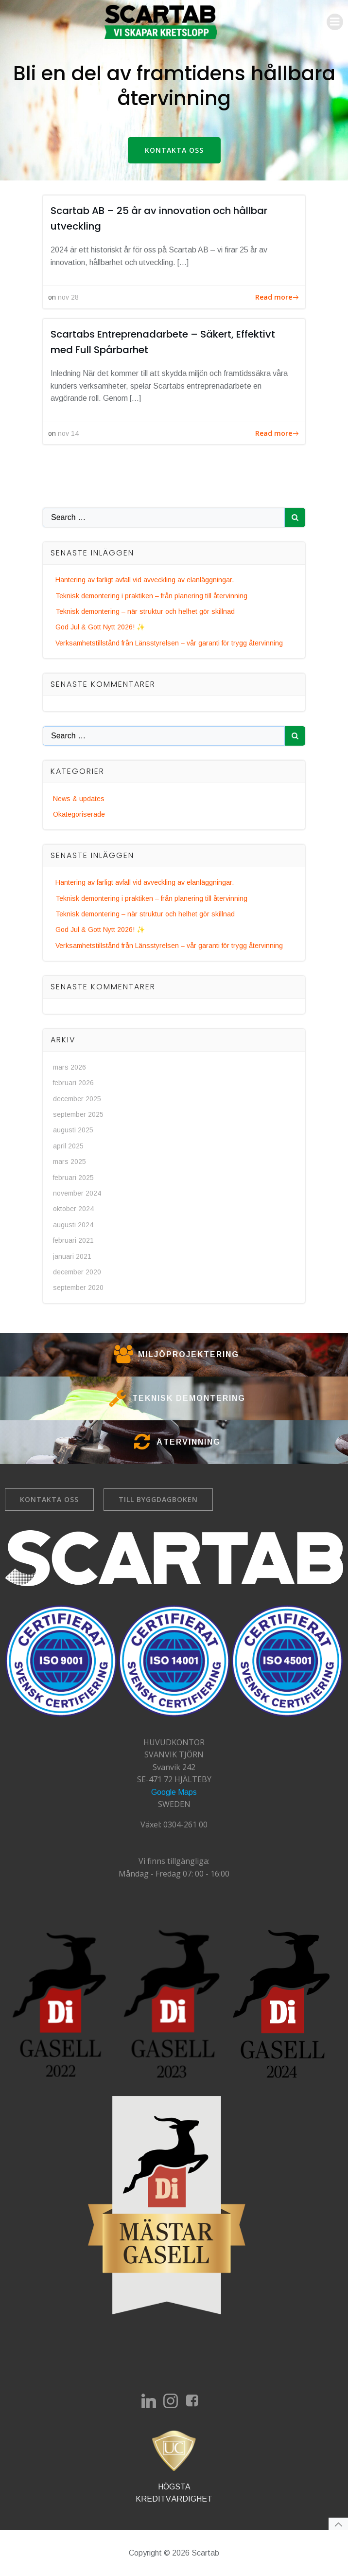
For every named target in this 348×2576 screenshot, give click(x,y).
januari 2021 (72, 1256)
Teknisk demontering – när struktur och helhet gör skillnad (145, 611)
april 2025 (68, 1146)
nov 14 (68, 433)
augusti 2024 (73, 1225)
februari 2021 (73, 1240)
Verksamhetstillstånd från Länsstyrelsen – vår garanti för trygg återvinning (169, 643)
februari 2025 (73, 1177)
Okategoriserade (79, 814)
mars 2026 (69, 1067)
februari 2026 (73, 1083)
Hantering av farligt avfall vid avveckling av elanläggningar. (144, 580)
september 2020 (78, 1287)
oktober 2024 (73, 1209)
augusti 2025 (73, 1130)
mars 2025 (69, 1161)
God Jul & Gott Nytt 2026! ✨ (100, 627)
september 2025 (78, 1114)
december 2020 (77, 1272)
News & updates (78, 799)
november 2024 (77, 1193)
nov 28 (68, 297)
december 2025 (77, 1099)
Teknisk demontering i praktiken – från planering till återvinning (151, 596)
